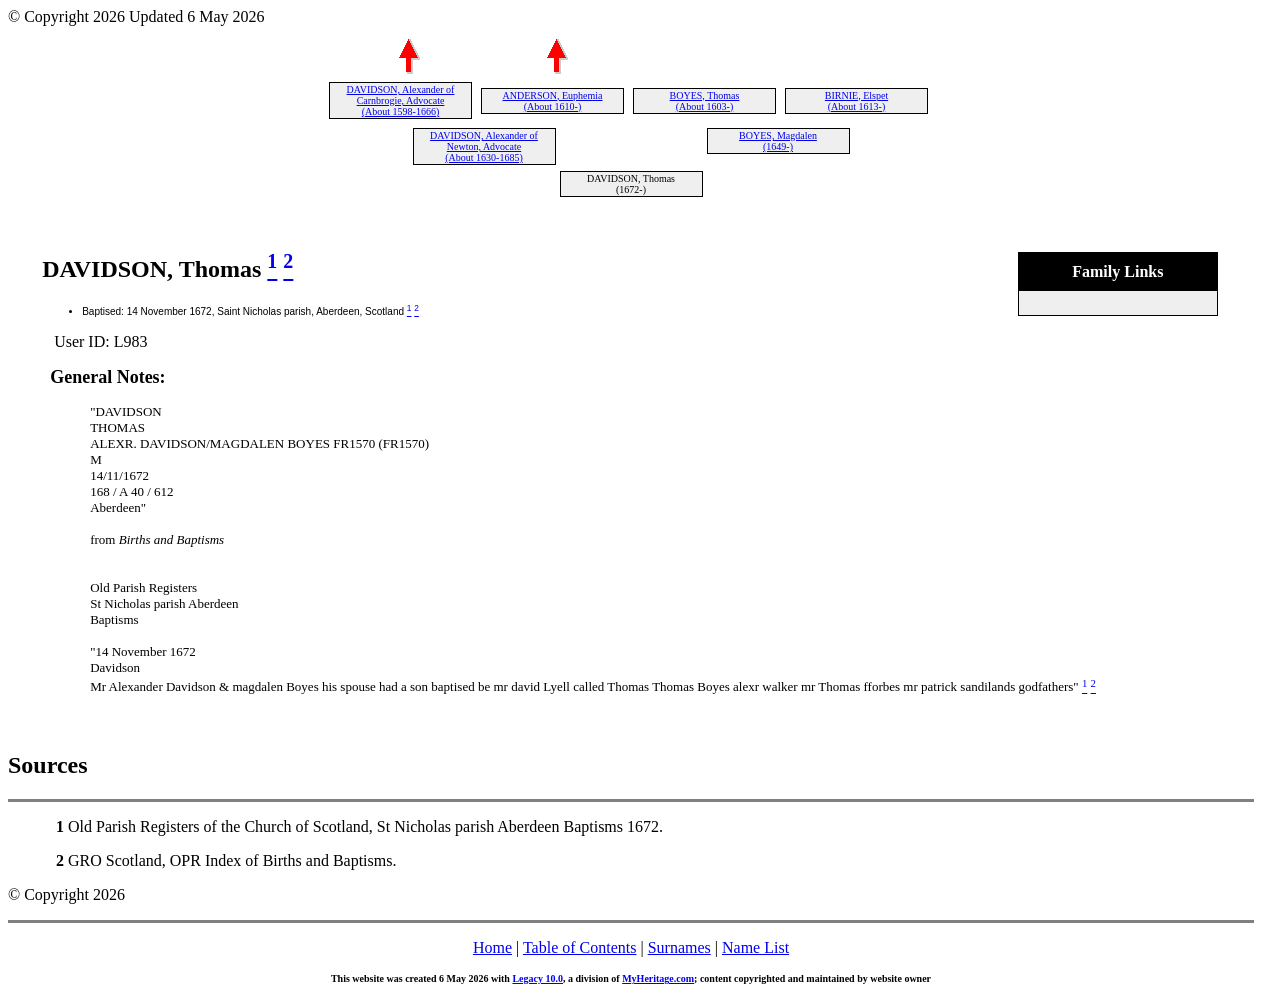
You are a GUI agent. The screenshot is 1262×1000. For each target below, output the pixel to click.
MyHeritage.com (658, 978)
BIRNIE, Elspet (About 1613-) (856, 101)
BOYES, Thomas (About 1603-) (705, 101)
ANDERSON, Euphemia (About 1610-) (553, 101)
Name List (755, 947)
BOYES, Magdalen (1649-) (778, 141)
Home (492, 947)
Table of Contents (580, 947)
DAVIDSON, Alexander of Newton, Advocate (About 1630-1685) (484, 146)
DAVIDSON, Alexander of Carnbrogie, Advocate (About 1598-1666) (401, 100)
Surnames (679, 947)
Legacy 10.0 (537, 978)
